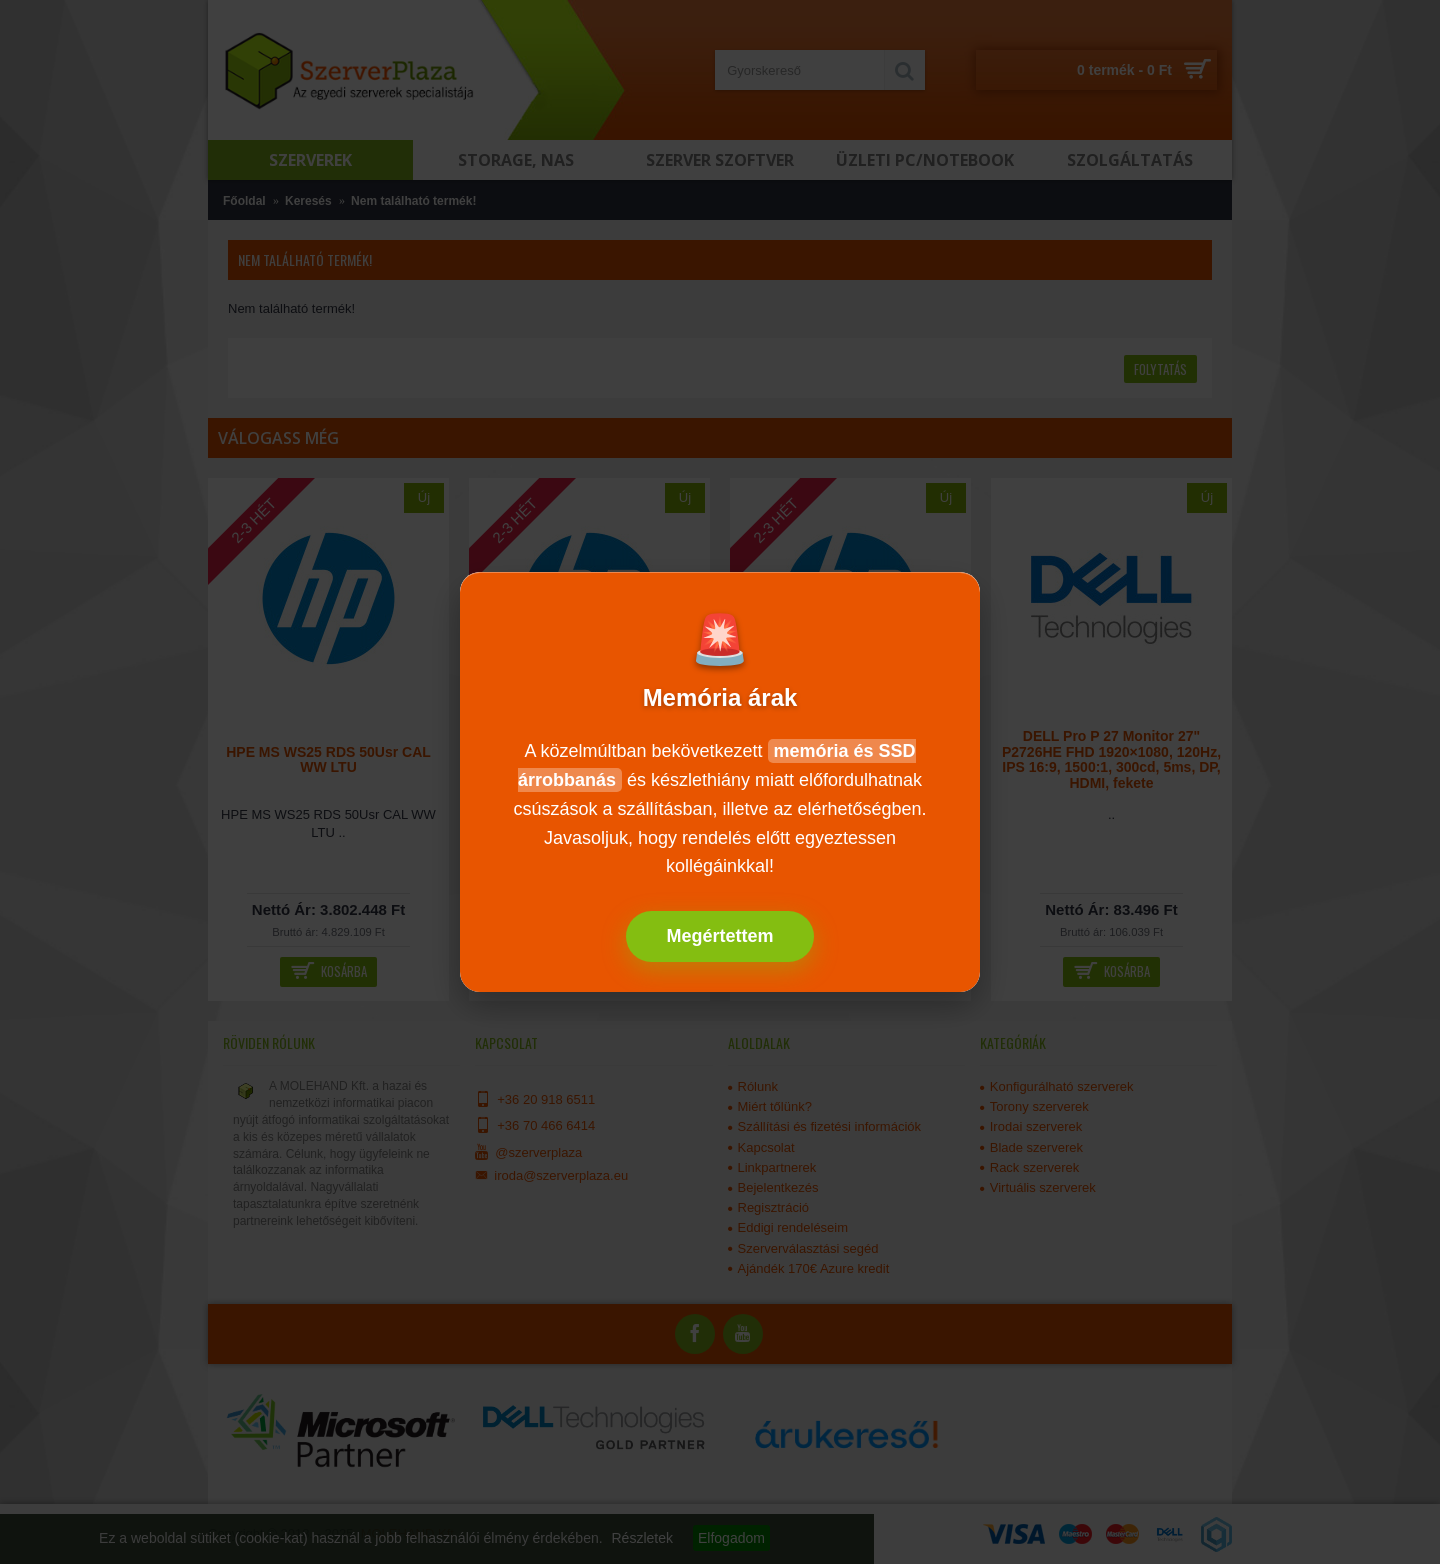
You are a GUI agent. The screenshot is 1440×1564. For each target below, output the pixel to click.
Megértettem (719, 936)
